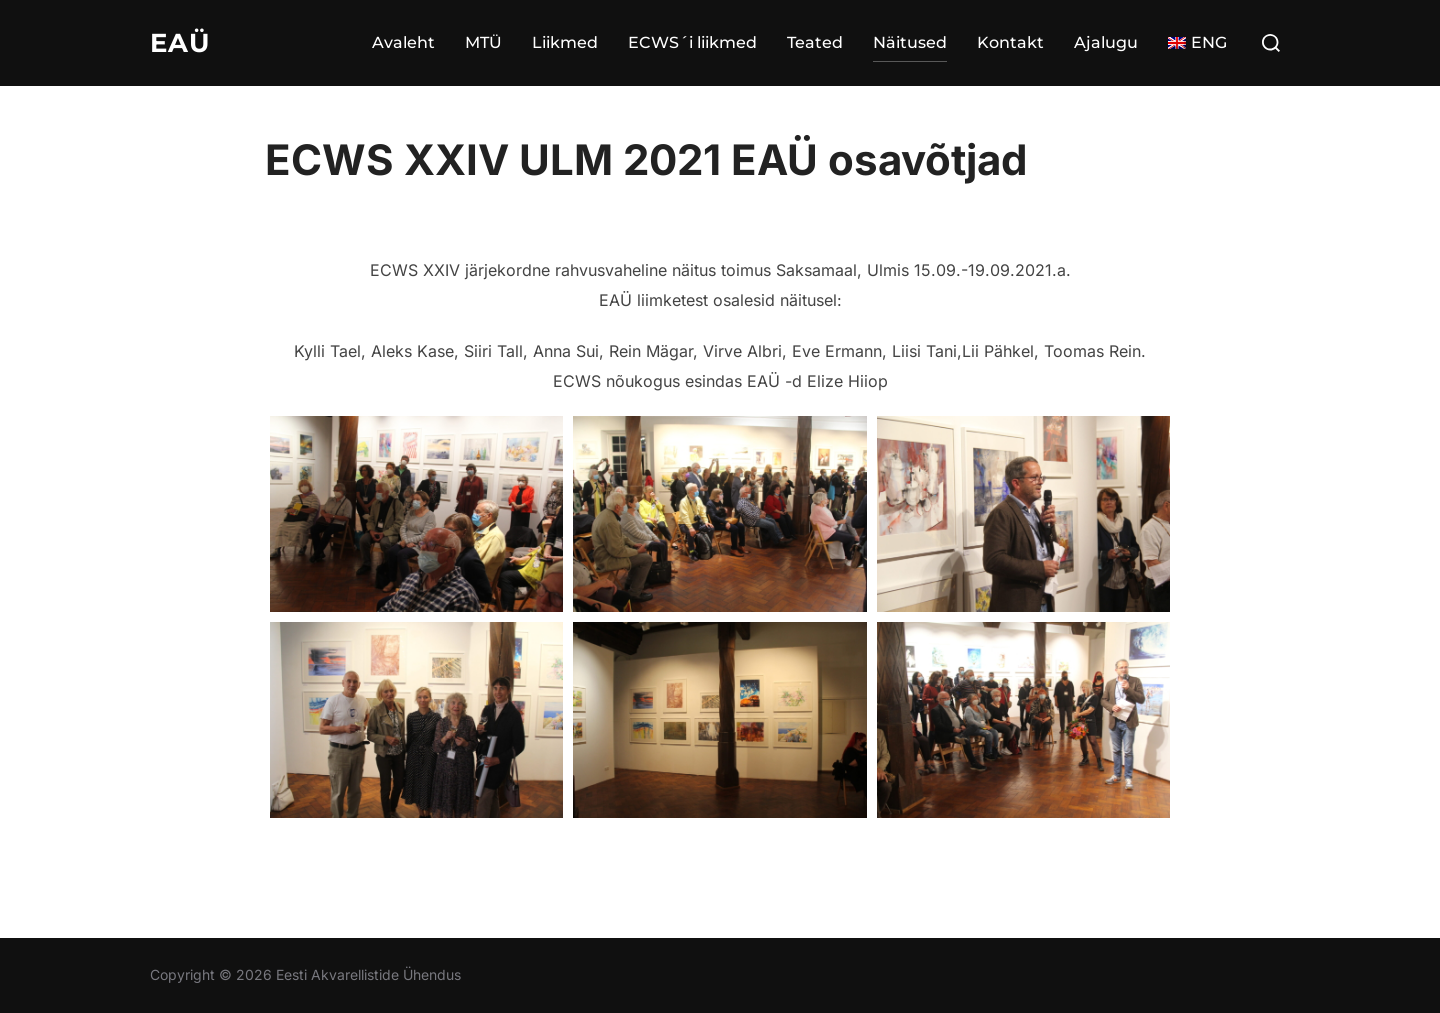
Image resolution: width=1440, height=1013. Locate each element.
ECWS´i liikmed (692, 42)
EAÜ (180, 43)
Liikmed (565, 42)
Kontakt (1010, 42)
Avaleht (403, 42)
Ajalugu (1106, 42)
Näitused (910, 42)
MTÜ (483, 42)
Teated (815, 42)
